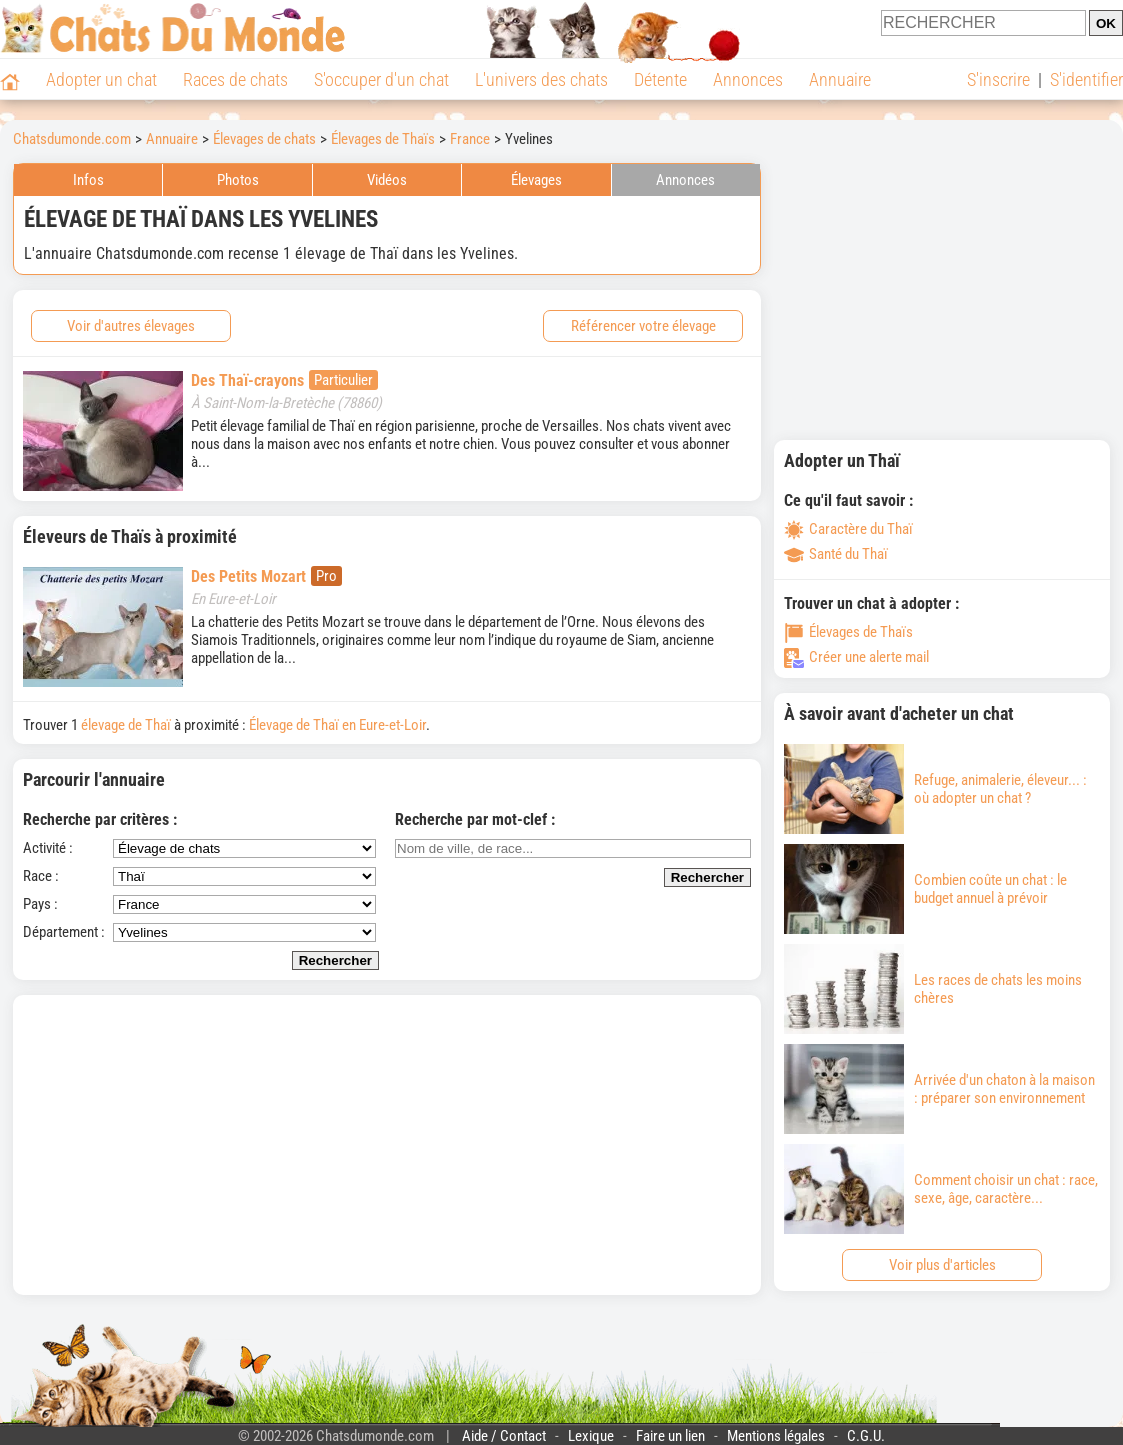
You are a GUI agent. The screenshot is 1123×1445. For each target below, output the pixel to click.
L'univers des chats (541, 79)
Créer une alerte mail (856, 657)
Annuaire (840, 79)
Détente (660, 79)
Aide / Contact (504, 1436)
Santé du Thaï (836, 554)
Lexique (591, 1436)
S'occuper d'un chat (381, 79)
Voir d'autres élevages (131, 326)
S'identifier (1086, 79)
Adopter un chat (101, 79)
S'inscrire (998, 79)
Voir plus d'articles (942, 1265)
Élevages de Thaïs (848, 632)
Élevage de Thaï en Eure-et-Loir (337, 725)
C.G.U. (866, 1436)
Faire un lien (670, 1436)
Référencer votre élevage (643, 326)
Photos (238, 180)
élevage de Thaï (126, 725)
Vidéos (387, 180)
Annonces (748, 79)
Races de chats (235, 79)
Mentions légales (776, 1436)
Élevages (536, 180)
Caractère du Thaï (848, 529)
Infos (88, 180)
